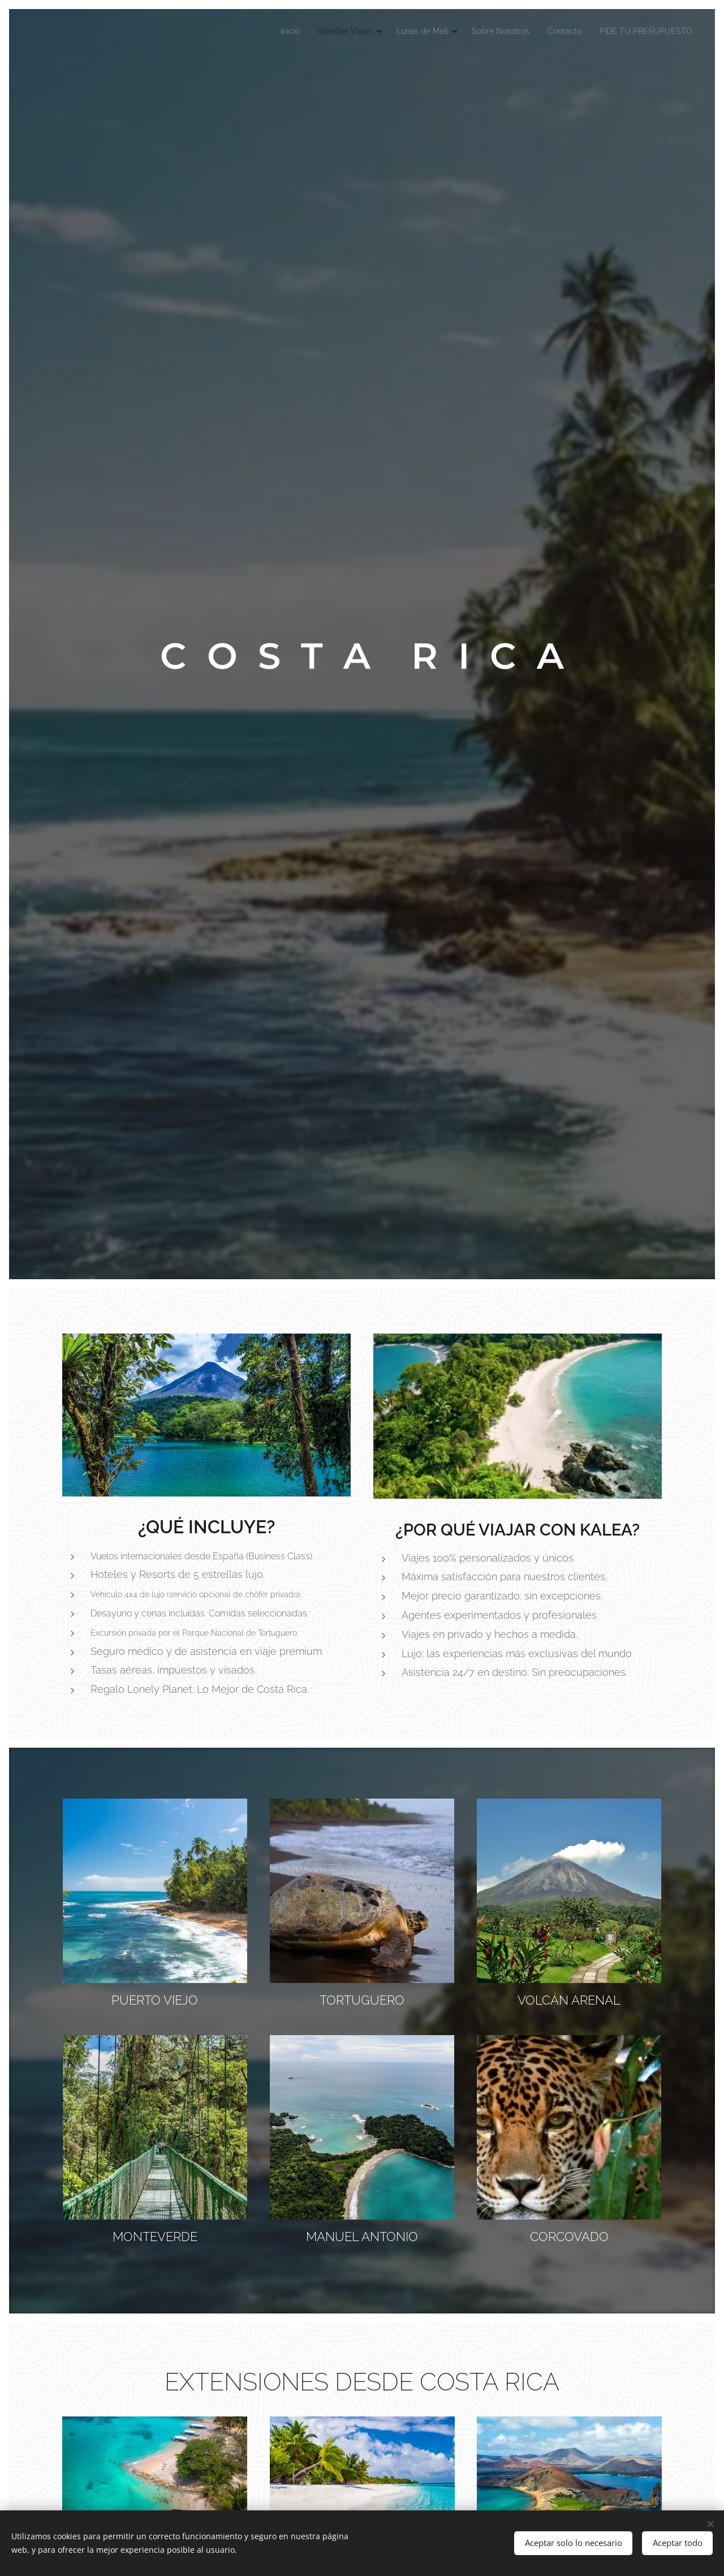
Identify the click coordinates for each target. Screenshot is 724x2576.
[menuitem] (594, 32)
